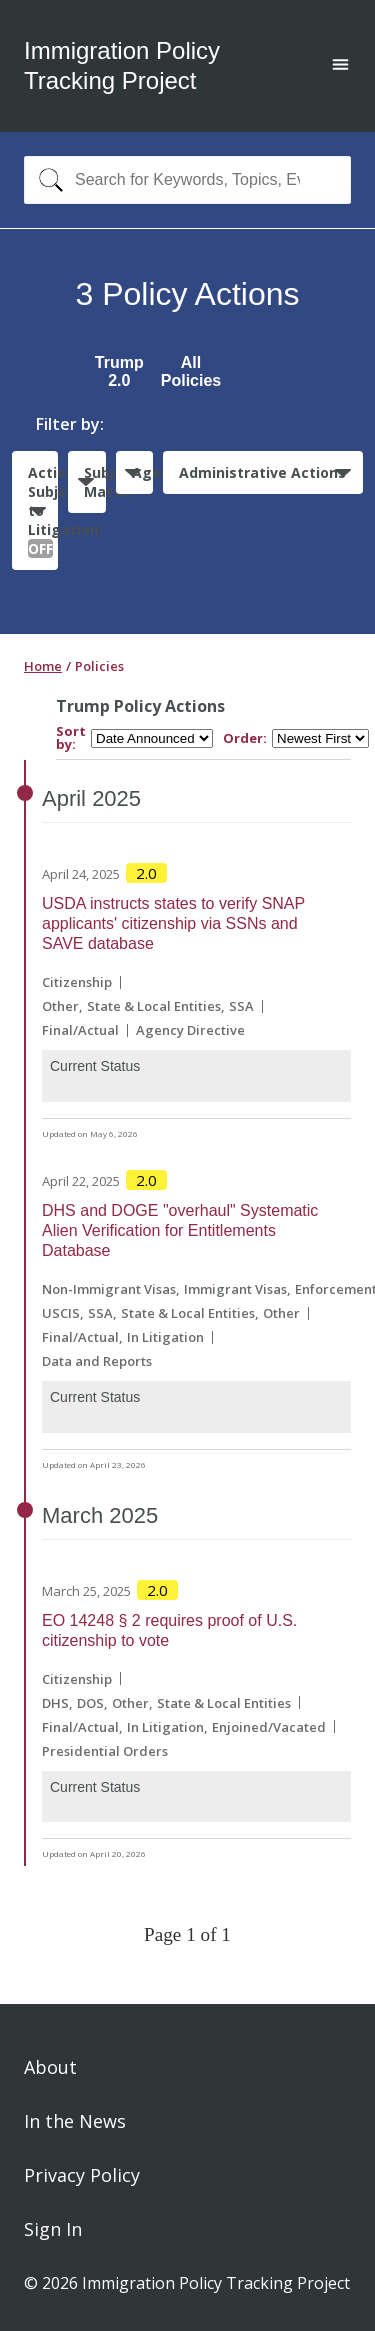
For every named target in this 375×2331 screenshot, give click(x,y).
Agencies (142, 472)
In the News (75, 2121)
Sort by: (71, 738)
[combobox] (187, 180)
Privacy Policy (82, 2175)
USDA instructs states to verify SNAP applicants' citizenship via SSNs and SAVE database (173, 923)
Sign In (53, 2229)
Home (43, 666)
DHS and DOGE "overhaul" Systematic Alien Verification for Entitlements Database (180, 1230)
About (50, 2067)
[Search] (46, 180)
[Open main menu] (340, 66)
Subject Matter (94, 482)
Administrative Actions (262, 472)
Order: (245, 738)
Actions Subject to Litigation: (43, 510)
